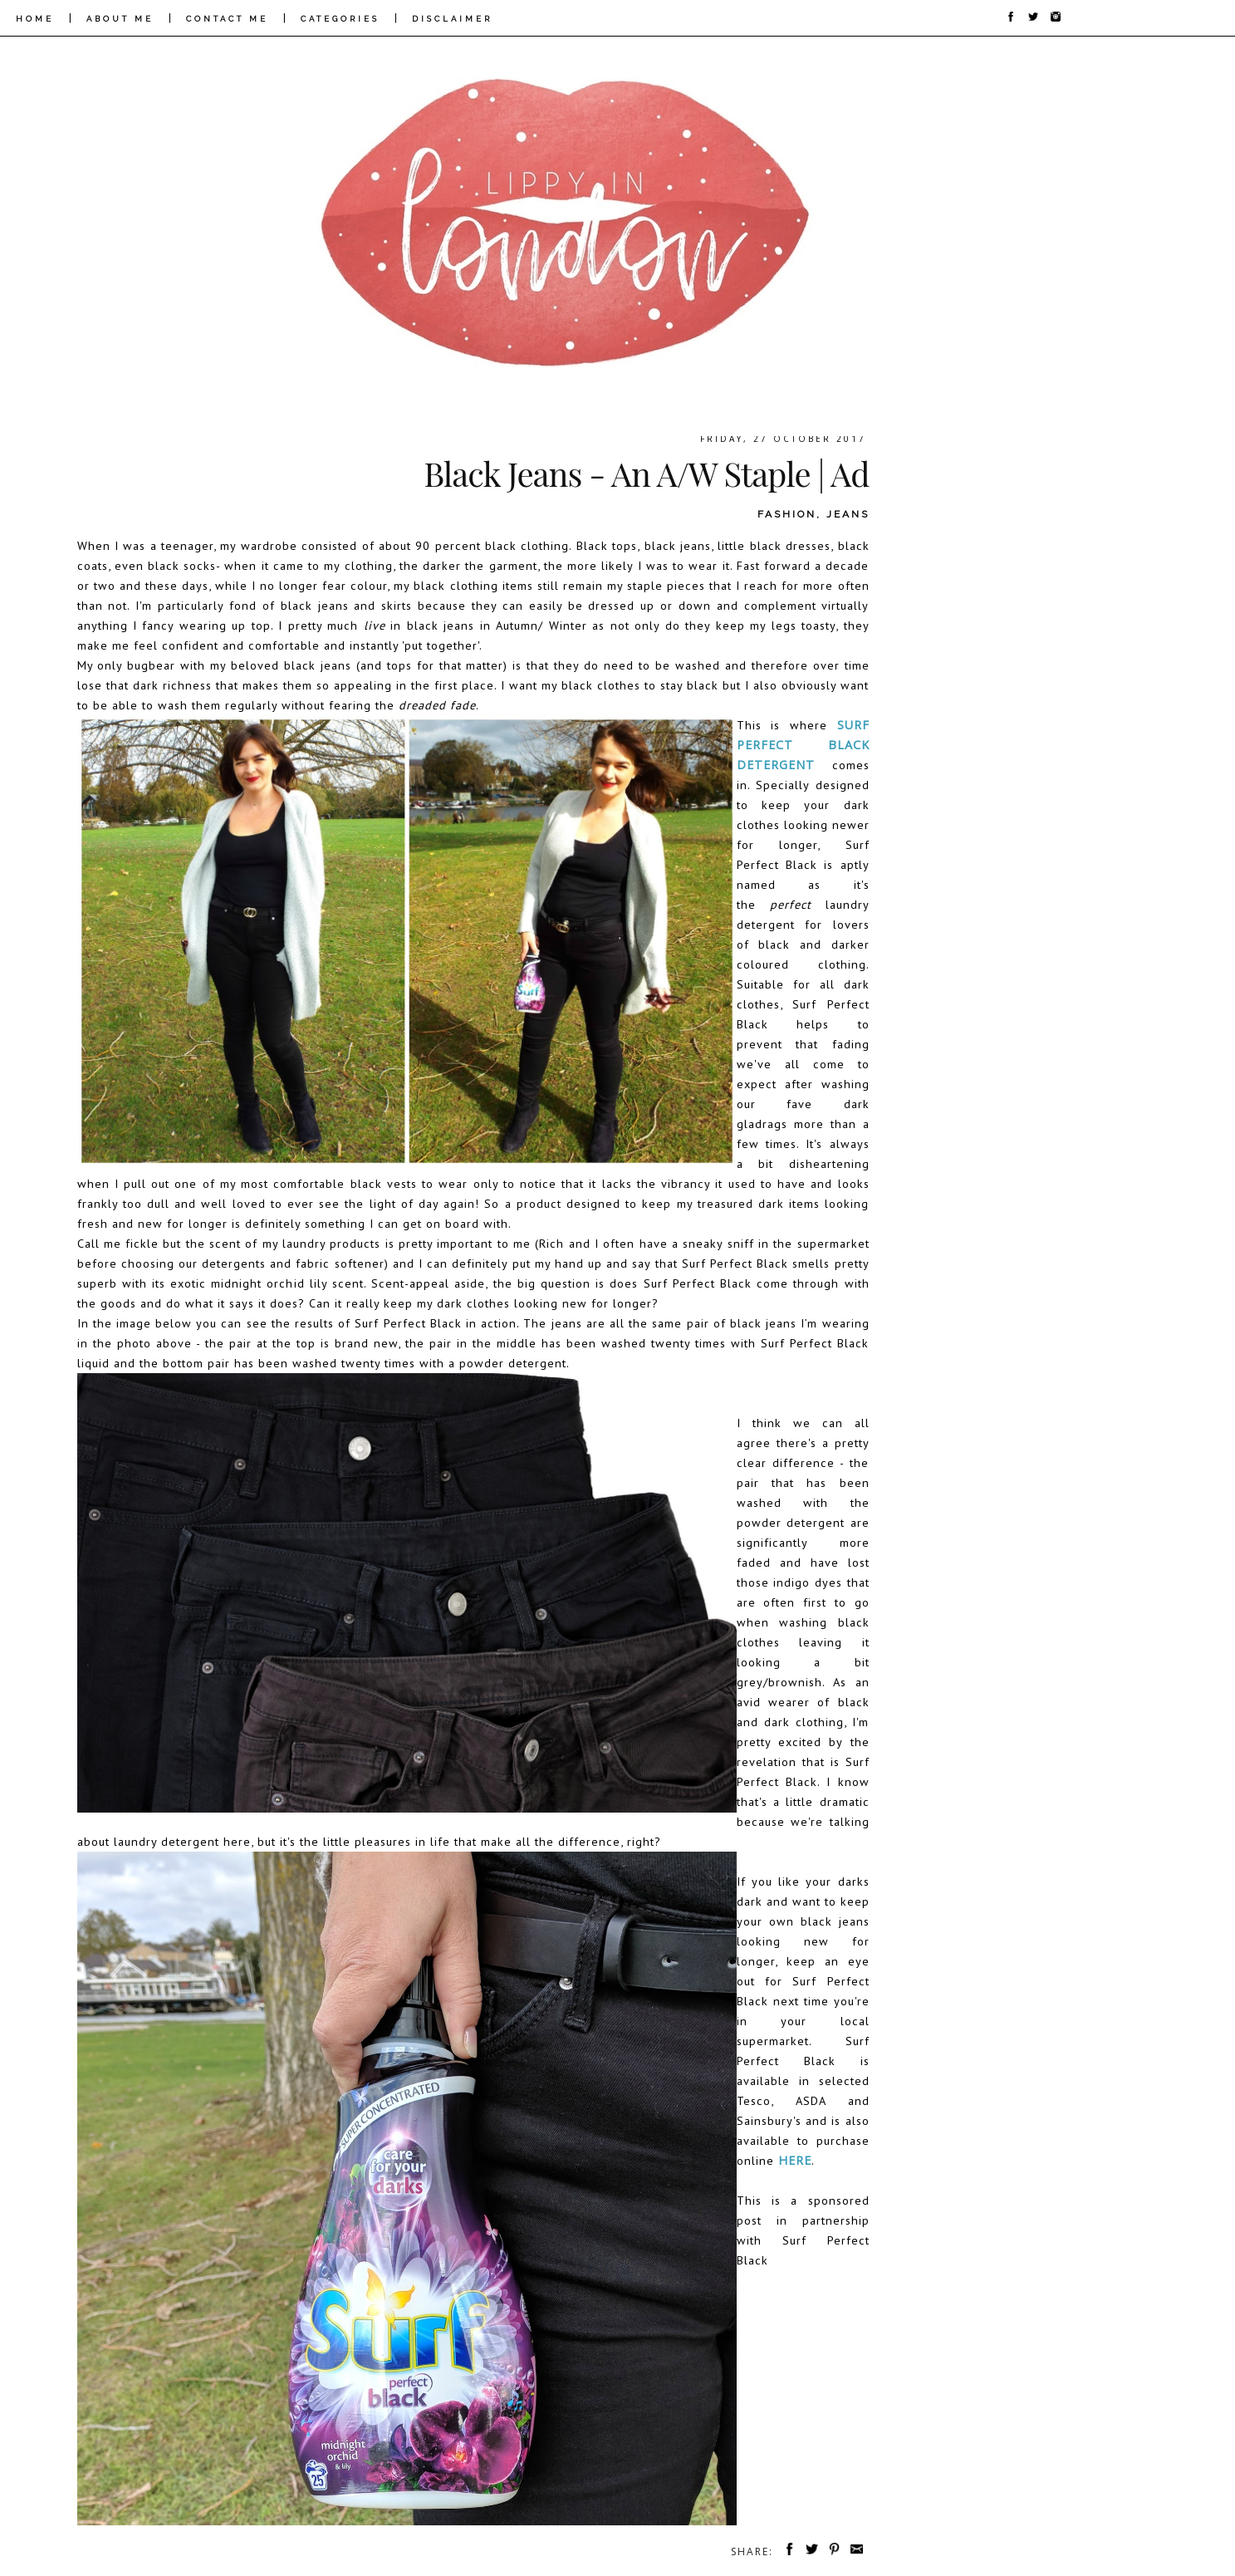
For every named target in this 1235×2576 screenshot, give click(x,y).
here (794, 2160)
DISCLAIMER (452, 18)
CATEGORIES (340, 18)
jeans (848, 514)
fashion (786, 514)
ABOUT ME (120, 18)
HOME (35, 18)
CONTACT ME (227, 18)
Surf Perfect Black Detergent (803, 745)
